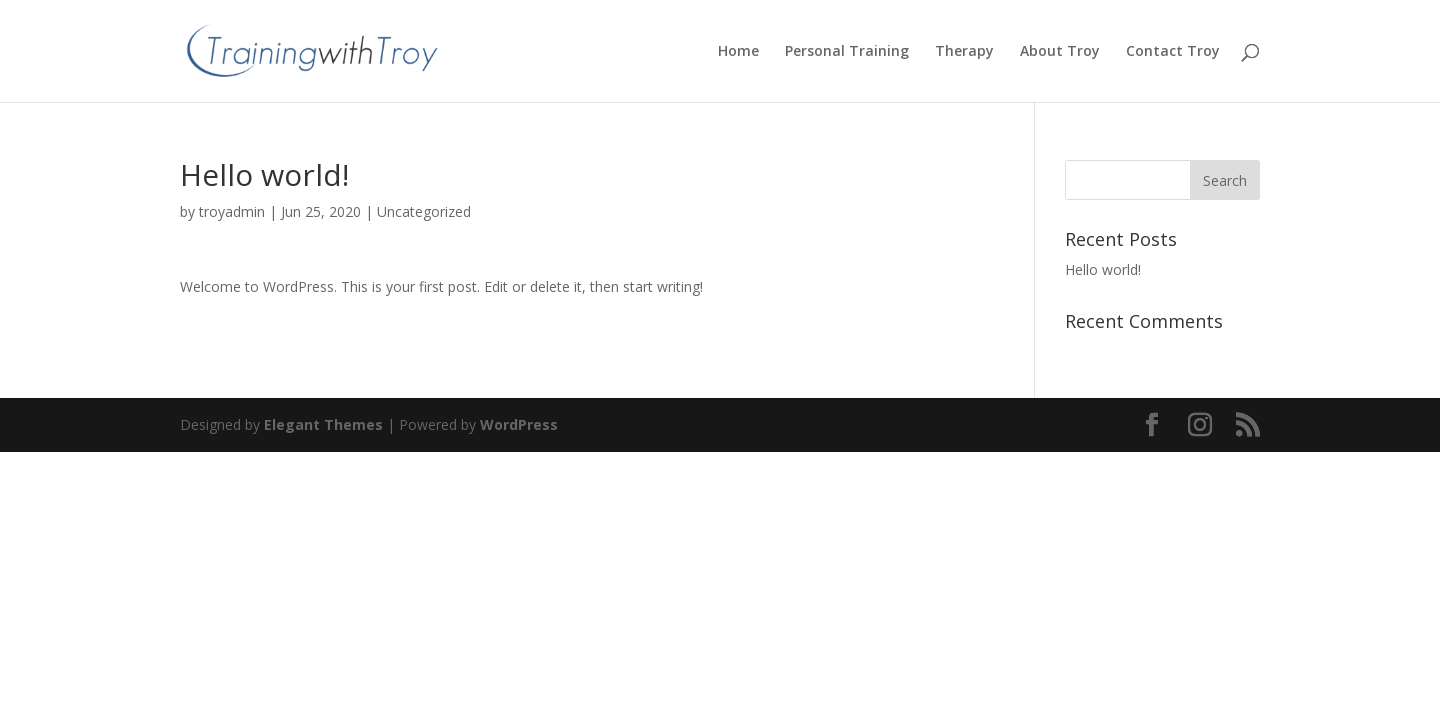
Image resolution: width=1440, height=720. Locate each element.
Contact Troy (1173, 52)
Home (738, 52)
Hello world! (1103, 269)
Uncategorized (424, 211)
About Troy (1060, 52)
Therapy (964, 52)
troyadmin (232, 211)
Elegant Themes (323, 424)
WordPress (519, 424)
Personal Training (847, 52)
